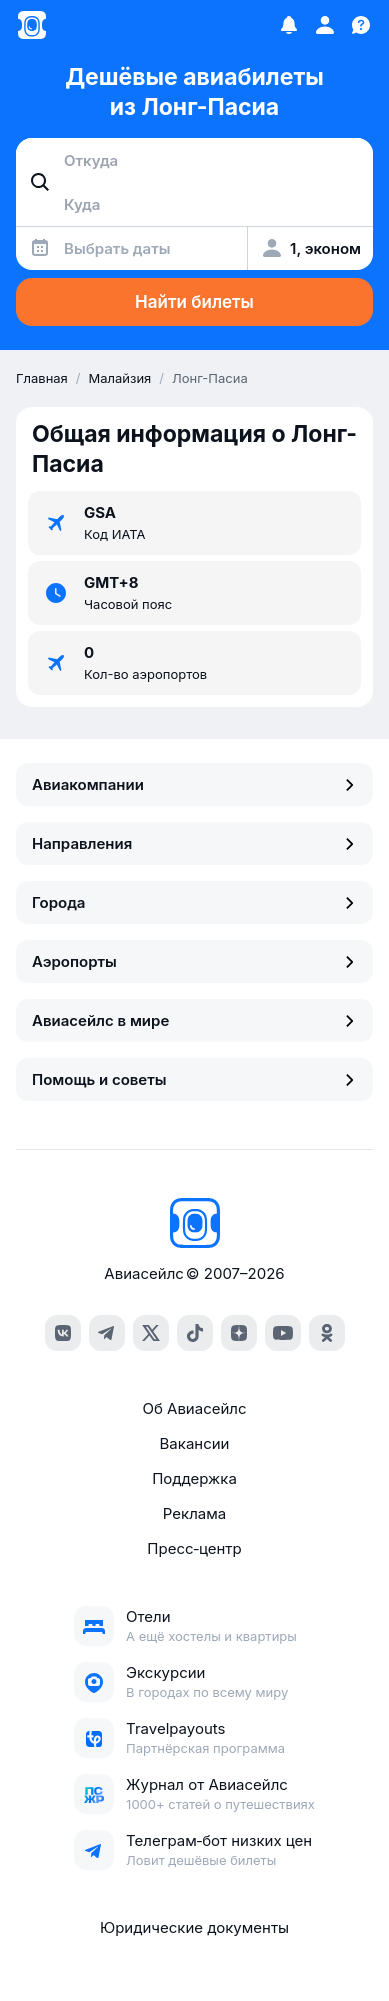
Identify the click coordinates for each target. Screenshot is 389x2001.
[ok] (327, 1333)
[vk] (63, 1333)
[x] (151, 1333)
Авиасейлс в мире (194, 1020)
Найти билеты (194, 302)
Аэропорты (194, 961)
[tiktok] (195, 1333)
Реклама (194, 1513)
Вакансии (195, 1443)
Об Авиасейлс (194, 1408)
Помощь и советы (194, 1079)
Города (194, 902)
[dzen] (239, 1333)
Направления (194, 843)
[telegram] (107, 1333)
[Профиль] (325, 25)
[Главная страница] (32, 25)
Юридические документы (194, 1927)
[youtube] (283, 1333)
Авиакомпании (194, 784)
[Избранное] (289, 25)
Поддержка (194, 1478)
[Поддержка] (361, 25)
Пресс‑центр (194, 1548)
